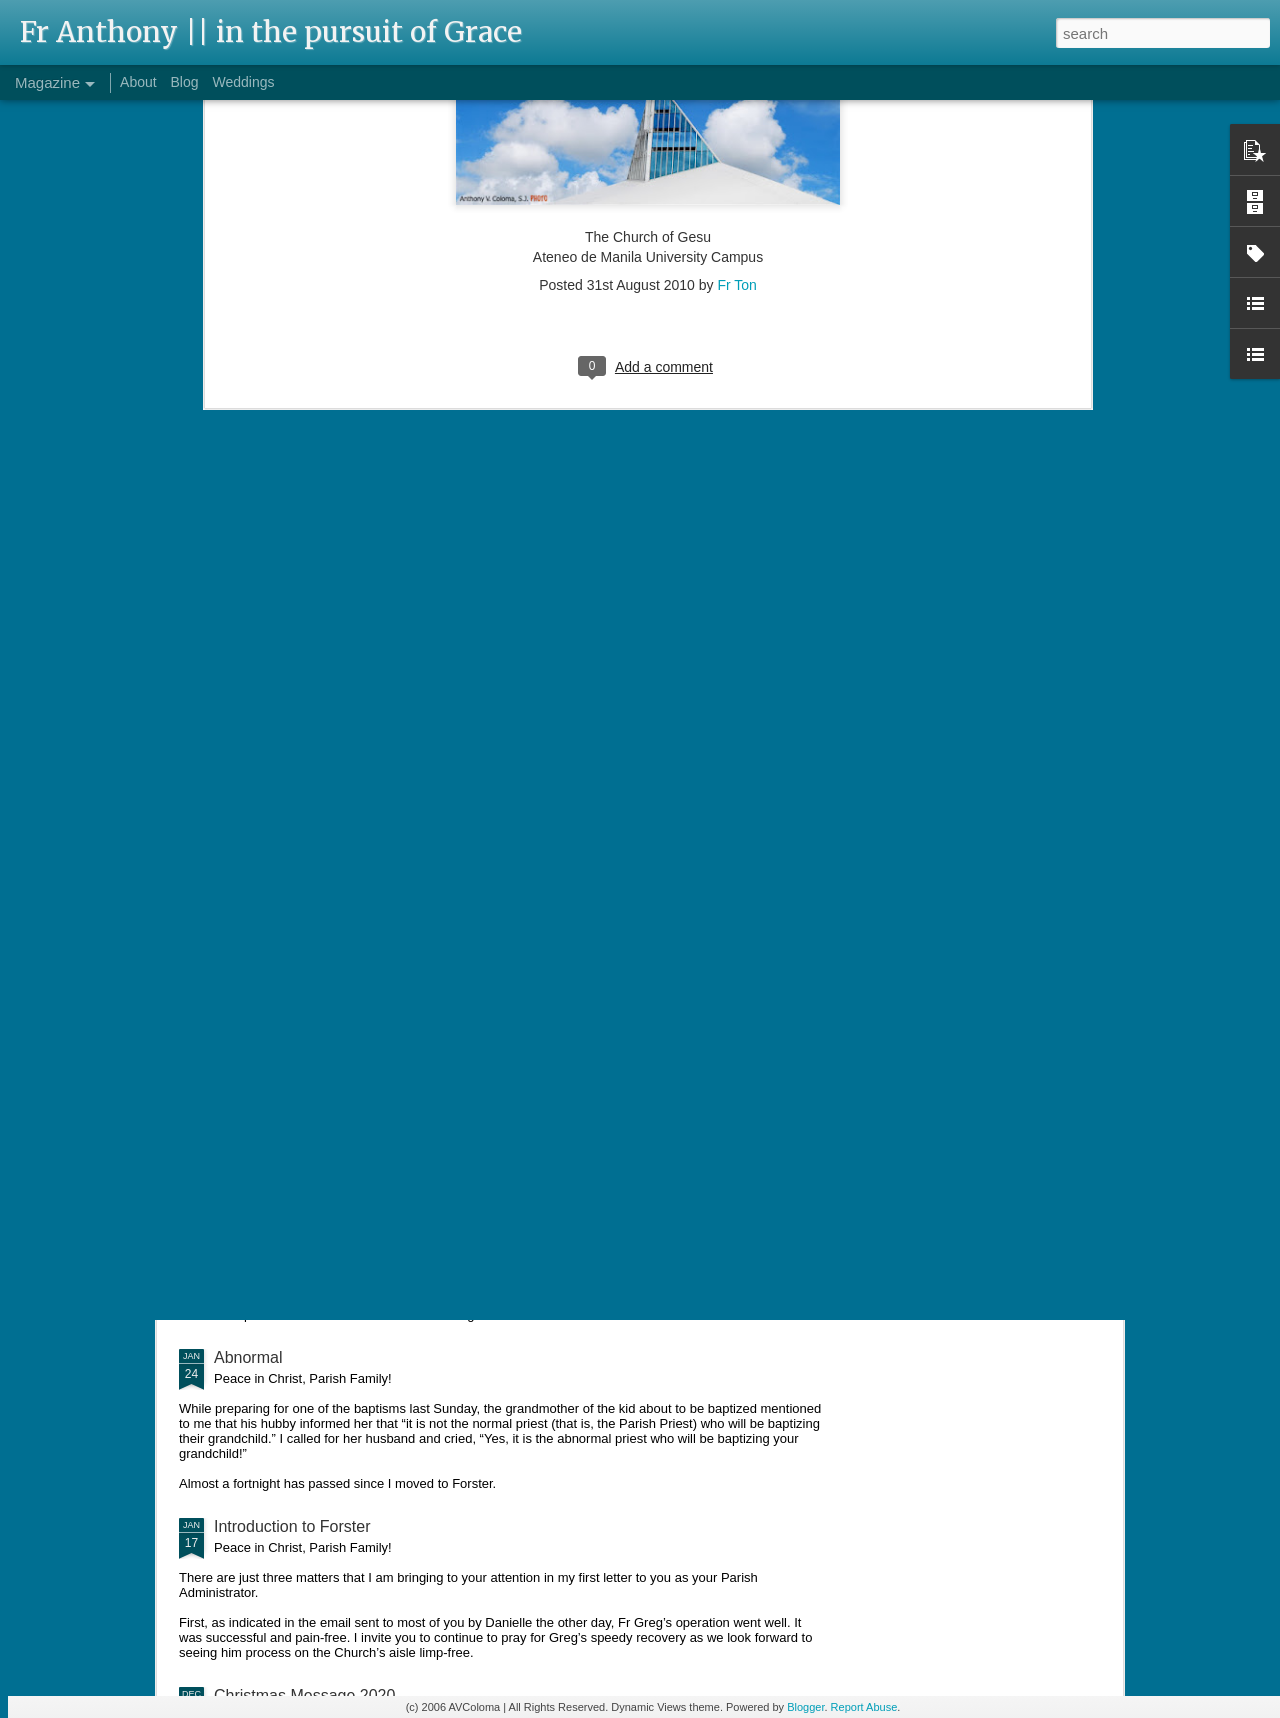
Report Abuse (864, 1707)
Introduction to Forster (292, 1526)
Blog (185, 82)
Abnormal (248, 1357)
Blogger (805, 1707)
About (138, 82)
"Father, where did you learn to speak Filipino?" (381, 1079)
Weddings (243, 82)
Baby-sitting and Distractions (315, 1218)
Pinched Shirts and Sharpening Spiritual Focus (379, 955)
